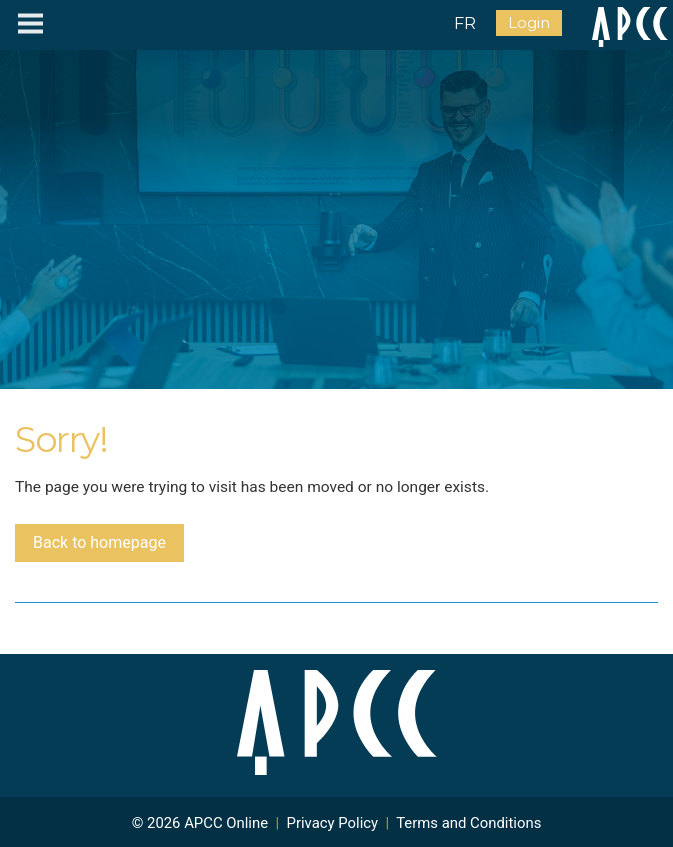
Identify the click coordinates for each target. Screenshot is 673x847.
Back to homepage (99, 542)
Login (529, 23)
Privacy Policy (333, 823)
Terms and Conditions (468, 823)
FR (465, 23)
